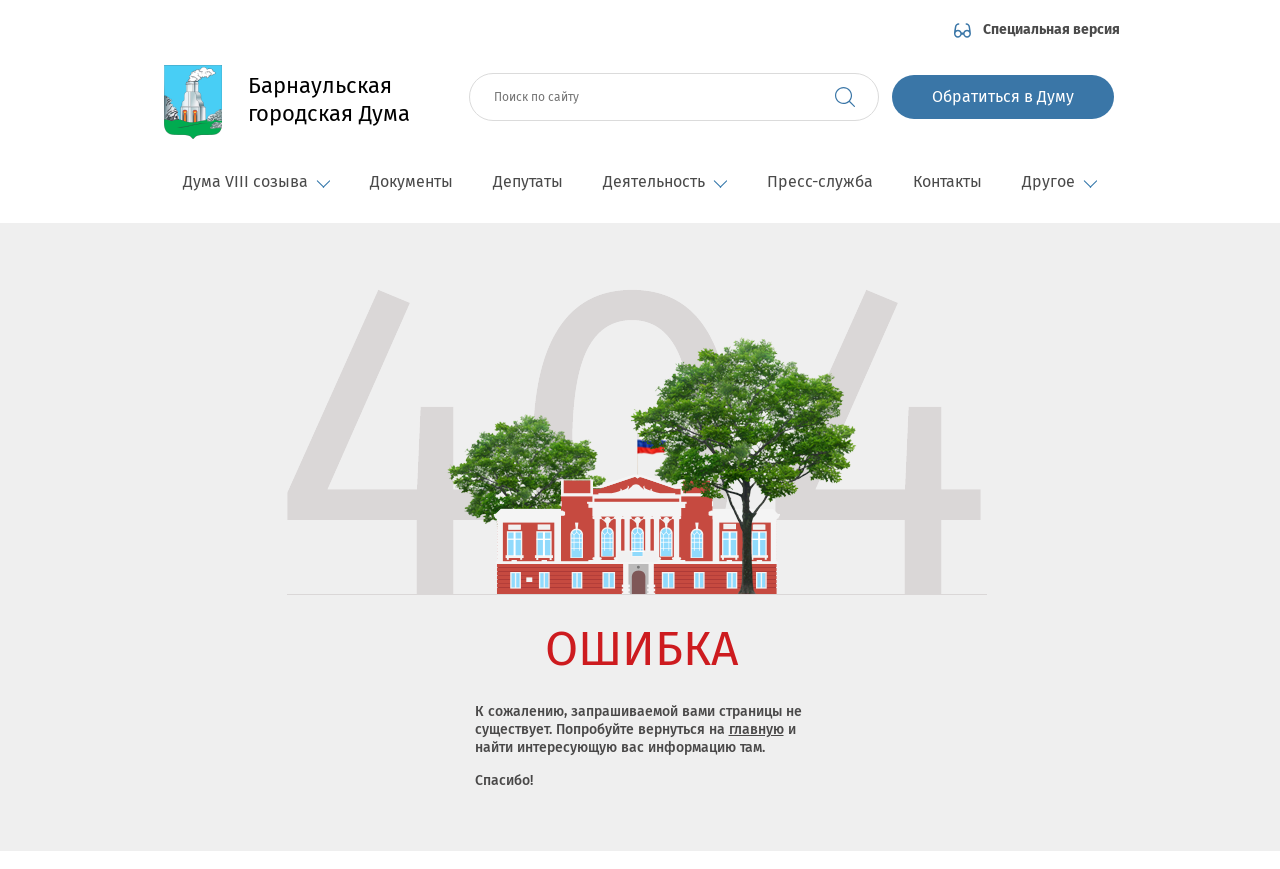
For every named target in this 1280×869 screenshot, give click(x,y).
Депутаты (528, 181)
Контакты (947, 181)
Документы (411, 181)
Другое (1059, 181)
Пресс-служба (820, 181)
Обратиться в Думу (1003, 96)
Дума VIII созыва (256, 181)
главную (756, 729)
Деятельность (665, 181)
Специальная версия (1051, 29)
